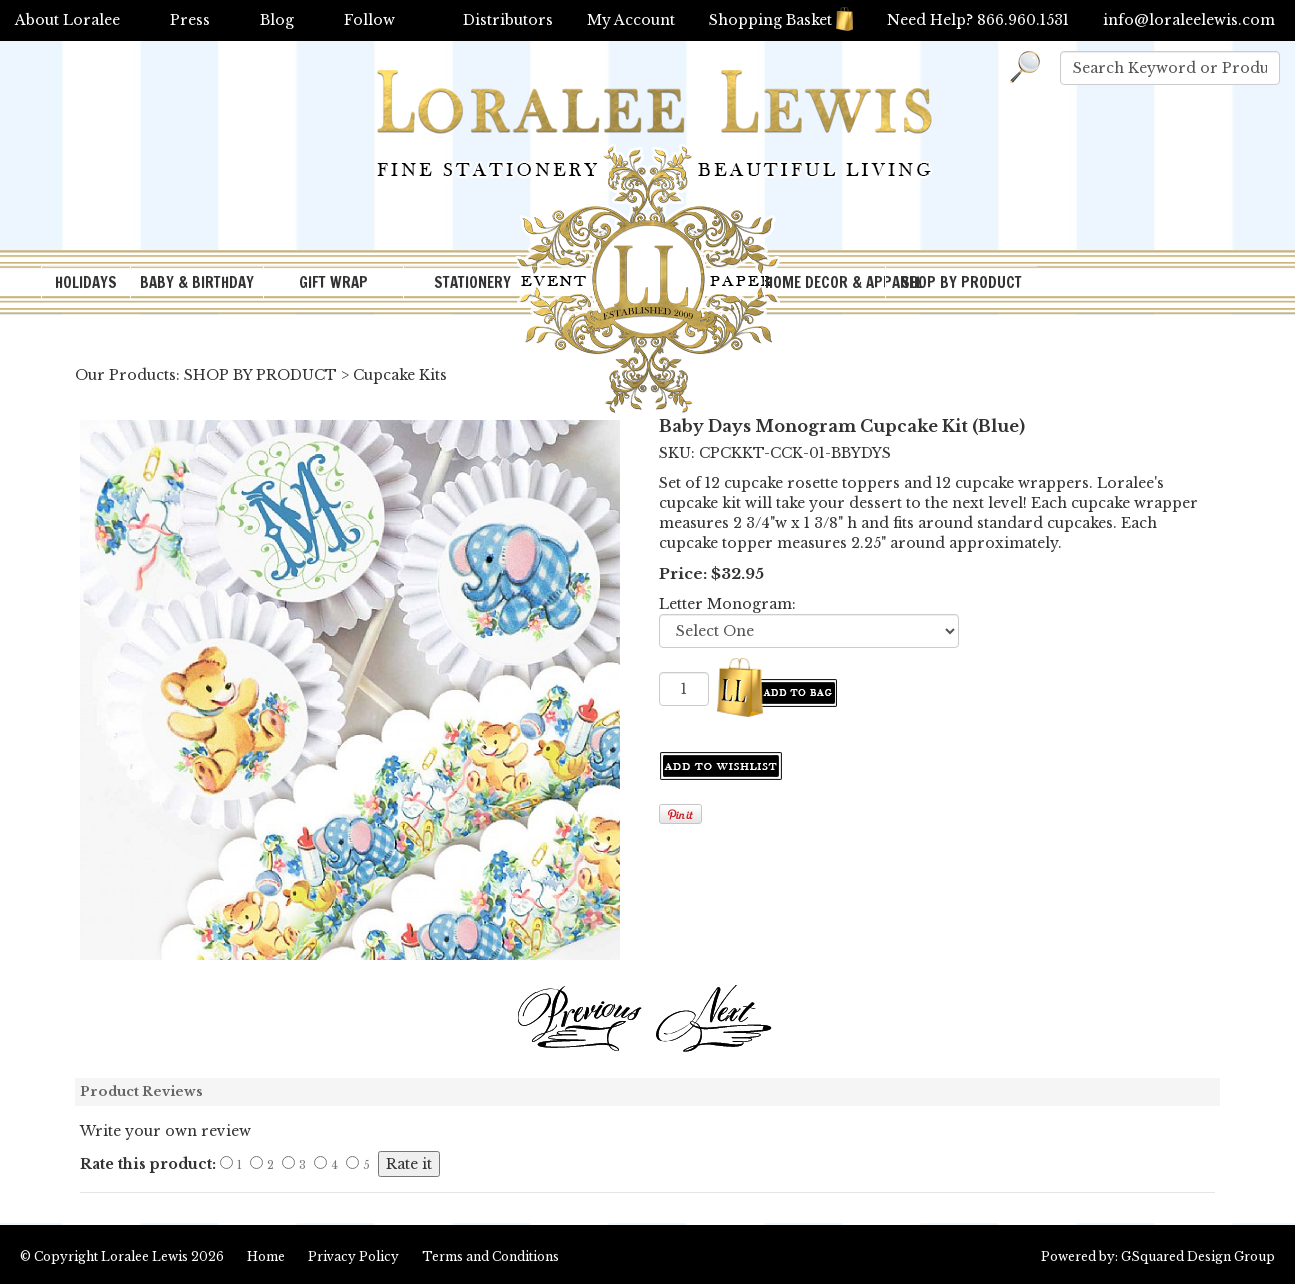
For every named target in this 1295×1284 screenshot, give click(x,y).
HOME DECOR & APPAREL (825, 282)
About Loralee (67, 20)
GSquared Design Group (1198, 1256)
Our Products (125, 375)
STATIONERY (472, 282)
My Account (631, 20)
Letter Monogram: (727, 604)
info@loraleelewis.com (1189, 20)
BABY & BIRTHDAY (197, 282)
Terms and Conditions (490, 1256)
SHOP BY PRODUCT (961, 282)
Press (190, 20)
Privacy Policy (353, 1256)
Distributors (508, 20)
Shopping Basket (781, 20)
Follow (369, 20)
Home (266, 1256)
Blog (277, 20)
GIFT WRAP (333, 282)
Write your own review (165, 1131)
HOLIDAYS (86, 282)
